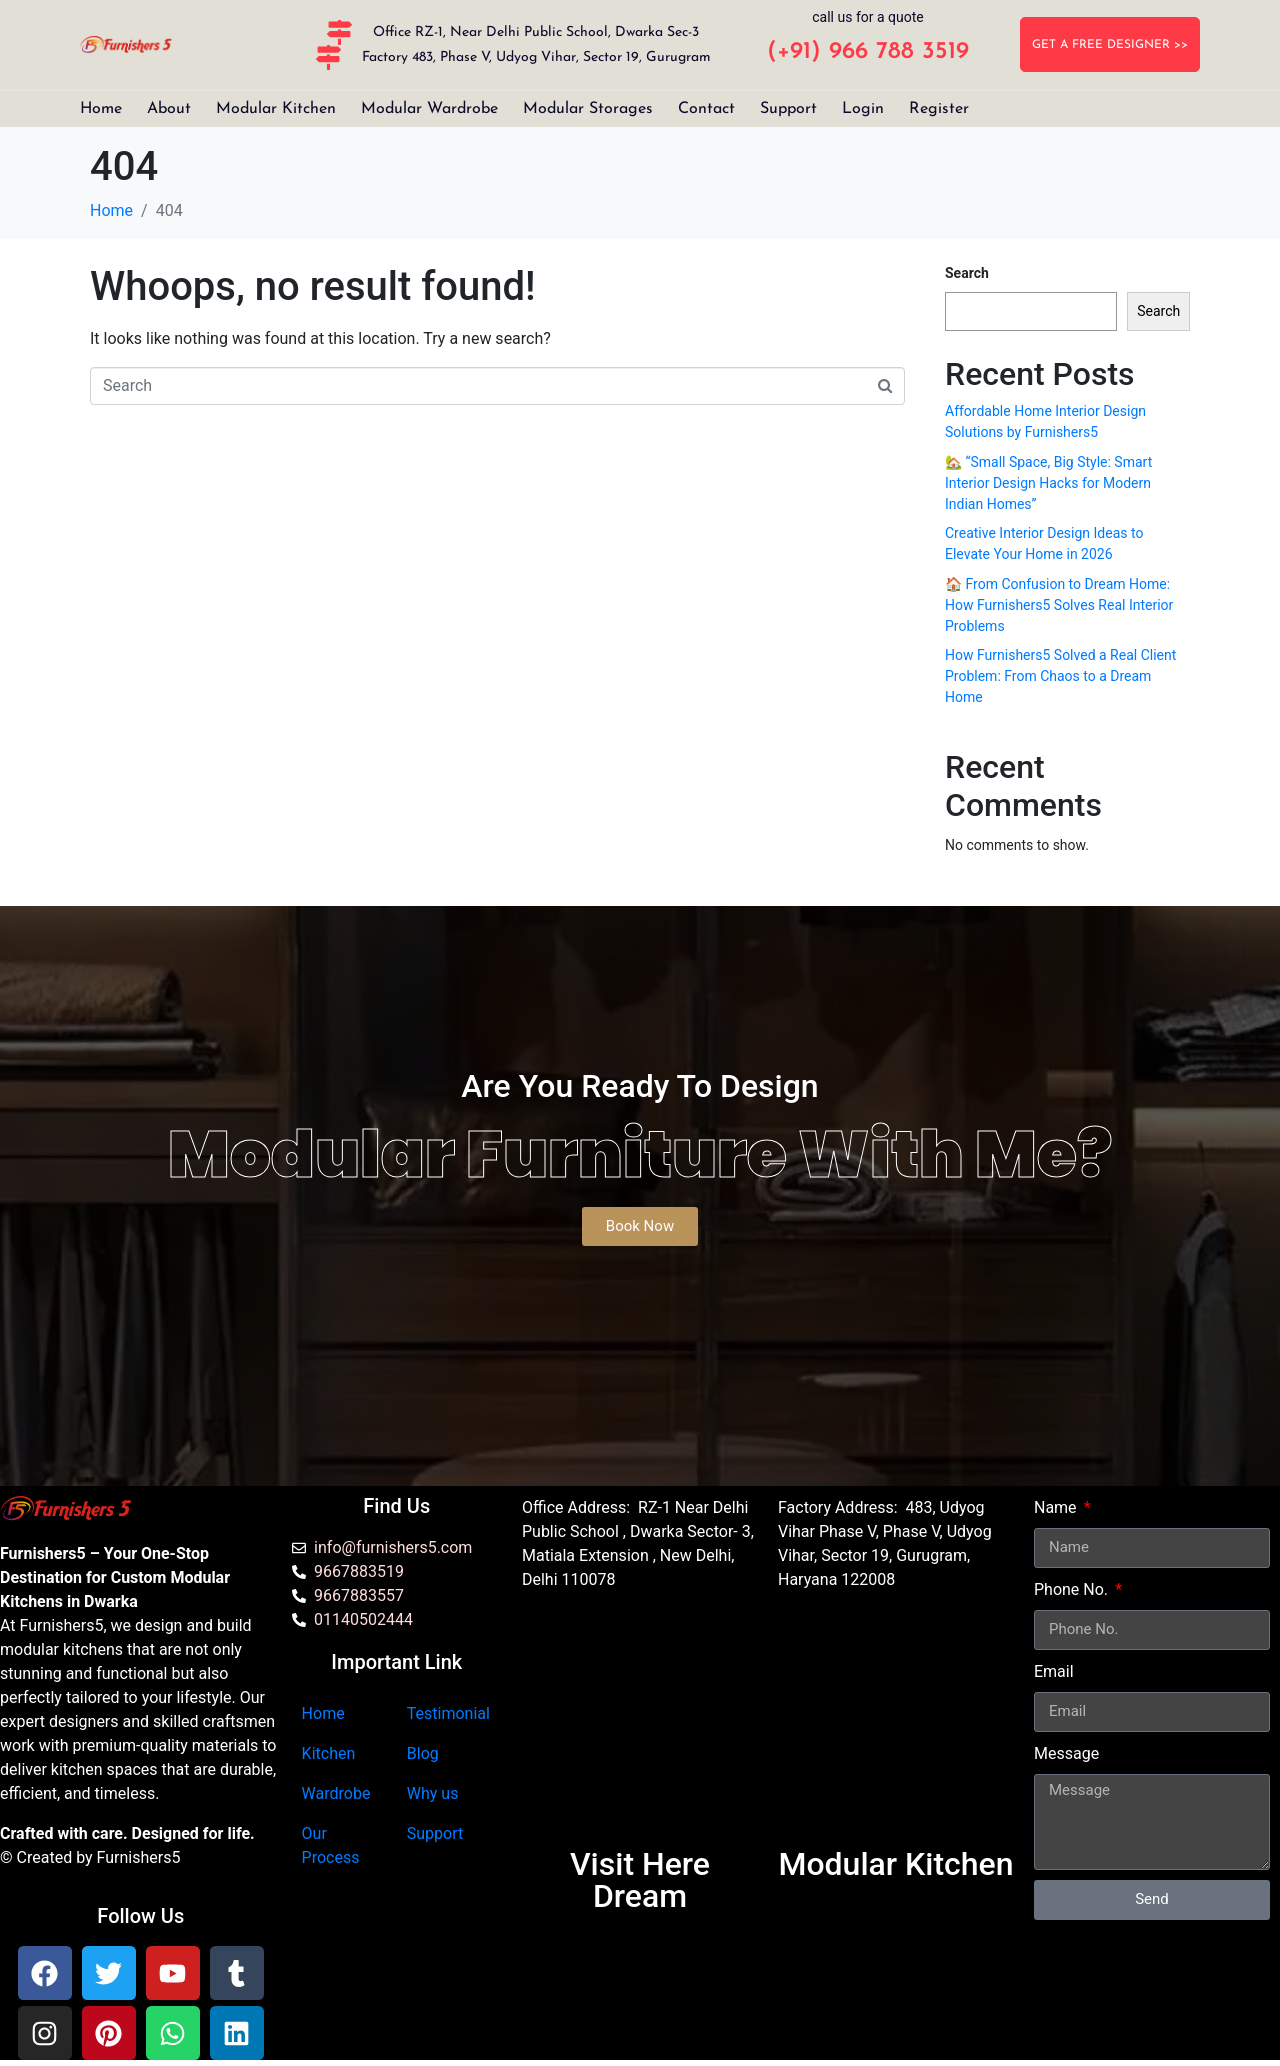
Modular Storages (588, 109)
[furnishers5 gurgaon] (896, 1728)
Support (788, 109)
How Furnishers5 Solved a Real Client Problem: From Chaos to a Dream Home (1060, 676)
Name (1057, 1507)
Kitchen (329, 1753)
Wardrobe (336, 1793)
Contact (706, 109)
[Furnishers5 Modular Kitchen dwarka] (640, 1728)
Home (101, 109)
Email (1054, 1671)
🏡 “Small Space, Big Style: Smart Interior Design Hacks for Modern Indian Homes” (1048, 483)
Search (967, 273)
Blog (423, 1753)
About (169, 109)
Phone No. (1073, 1589)
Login (863, 109)
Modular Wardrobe (429, 109)
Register (939, 109)
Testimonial (448, 1713)
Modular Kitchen (276, 109)
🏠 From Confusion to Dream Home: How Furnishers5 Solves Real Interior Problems (1059, 605)
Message (1066, 1753)
